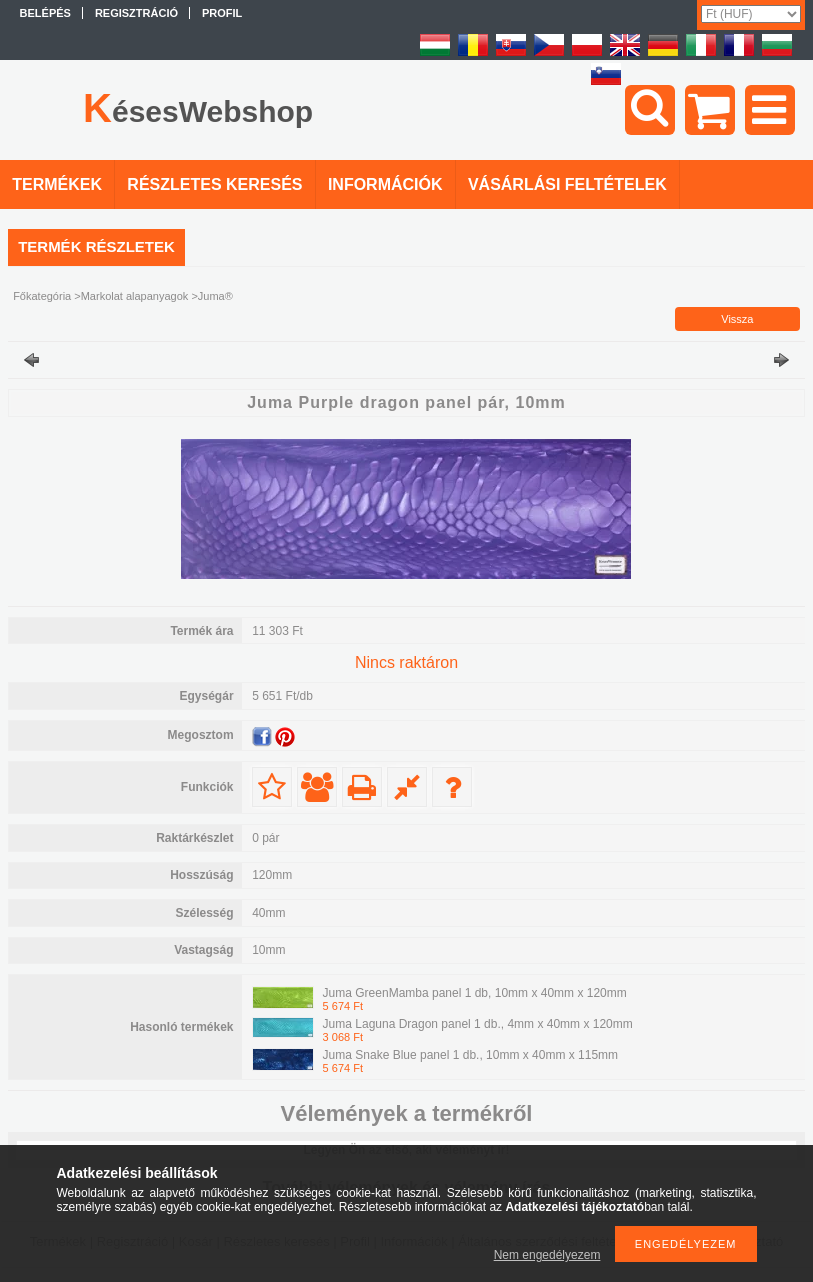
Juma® (215, 296)
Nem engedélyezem (547, 1255)
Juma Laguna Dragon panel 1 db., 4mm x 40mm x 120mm (478, 1024)
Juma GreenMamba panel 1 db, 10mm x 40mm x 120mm (475, 993)
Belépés (45, 13)
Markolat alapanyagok (135, 296)
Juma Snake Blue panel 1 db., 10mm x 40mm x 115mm (470, 1055)
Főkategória (42, 296)
